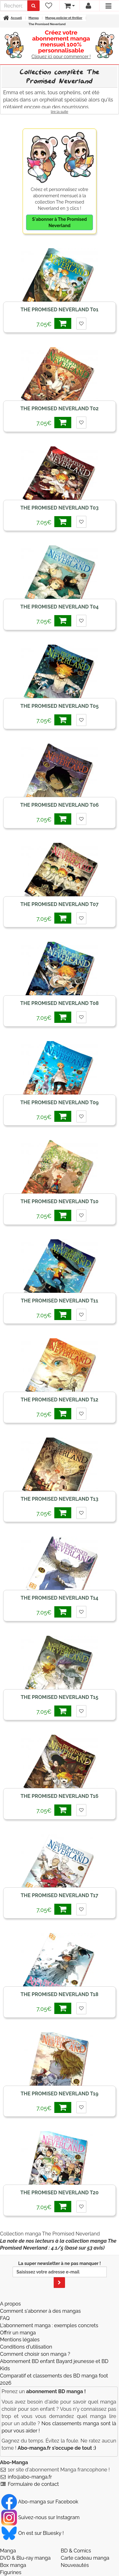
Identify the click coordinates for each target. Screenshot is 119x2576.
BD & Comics (76, 2551)
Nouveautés (75, 2565)
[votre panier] (69, 5)
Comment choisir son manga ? (35, 2354)
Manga (8, 2551)
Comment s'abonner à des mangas (40, 2311)
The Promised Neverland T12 (59, 1400)
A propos (10, 2304)
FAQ (5, 2318)
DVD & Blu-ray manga (25, 2558)
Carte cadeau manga (85, 2558)
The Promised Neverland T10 (59, 1201)
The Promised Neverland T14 (59, 1598)
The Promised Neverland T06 (59, 805)
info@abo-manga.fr (30, 2477)
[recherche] (14, 5)
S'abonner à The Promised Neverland (59, 222)
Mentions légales (20, 2340)
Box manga (13, 2565)
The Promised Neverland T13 (59, 1499)
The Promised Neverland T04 (59, 607)
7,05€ (54, 323)
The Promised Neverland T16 (60, 1796)
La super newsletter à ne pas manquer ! (60, 2274)
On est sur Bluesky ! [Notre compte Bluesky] (32, 2533)
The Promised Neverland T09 (59, 1102)
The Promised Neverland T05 (59, 706)
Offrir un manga (18, 2333)
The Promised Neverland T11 (59, 1301)
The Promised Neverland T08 (59, 1003)
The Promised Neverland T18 (60, 1994)
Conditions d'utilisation (26, 2347)
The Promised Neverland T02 (59, 409)
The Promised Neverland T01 (59, 310)
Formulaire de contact (33, 2484)
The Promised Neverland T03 (59, 508)
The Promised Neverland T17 (59, 1895)
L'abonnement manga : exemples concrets (49, 2325)
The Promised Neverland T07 (59, 904)
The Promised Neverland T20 (59, 2193)
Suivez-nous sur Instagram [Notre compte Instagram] (40, 2517)
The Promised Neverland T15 (59, 1697)
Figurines (10, 2572)
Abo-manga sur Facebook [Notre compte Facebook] (39, 2502)
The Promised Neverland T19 (60, 2094)
